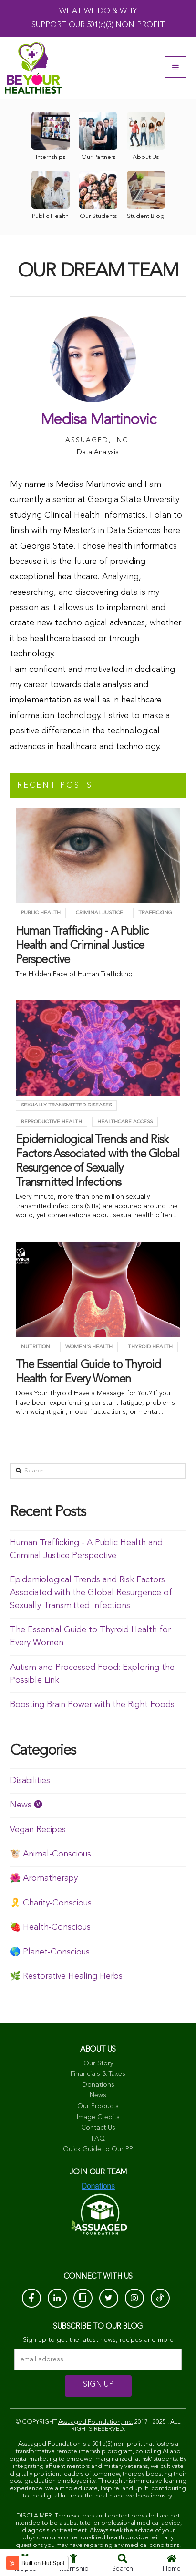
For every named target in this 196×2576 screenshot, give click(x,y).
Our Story (98, 2063)
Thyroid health (150, 1347)
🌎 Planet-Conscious (50, 1952)
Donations (98, 2085)
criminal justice (99, 913)
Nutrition (35, 1347)
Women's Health (89, 1347)
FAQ (98, 2138)
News (98, 2095)
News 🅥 (26, 1805)
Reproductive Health (51, 1122)
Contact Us (98, 2127)
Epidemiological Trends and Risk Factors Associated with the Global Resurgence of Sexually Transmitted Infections (91, 1593)
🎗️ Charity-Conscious (51, 1903)
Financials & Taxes (98, 2074)
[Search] (98, 1471)
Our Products (98, 2106)
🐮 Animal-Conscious (50, 1854)
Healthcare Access (125, 1122)
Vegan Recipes (38, 1830)
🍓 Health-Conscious (50, 1927)
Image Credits (98, 2117)
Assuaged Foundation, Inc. (95, 2422)
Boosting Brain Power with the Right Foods (92, 1704)
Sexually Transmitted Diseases (66, 1105)
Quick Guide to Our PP (98, 2149)
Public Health (41, 913)
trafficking (155, 913)
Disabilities (30, 1781)
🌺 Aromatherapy (44, 1878)
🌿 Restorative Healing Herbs (66, 1976)
